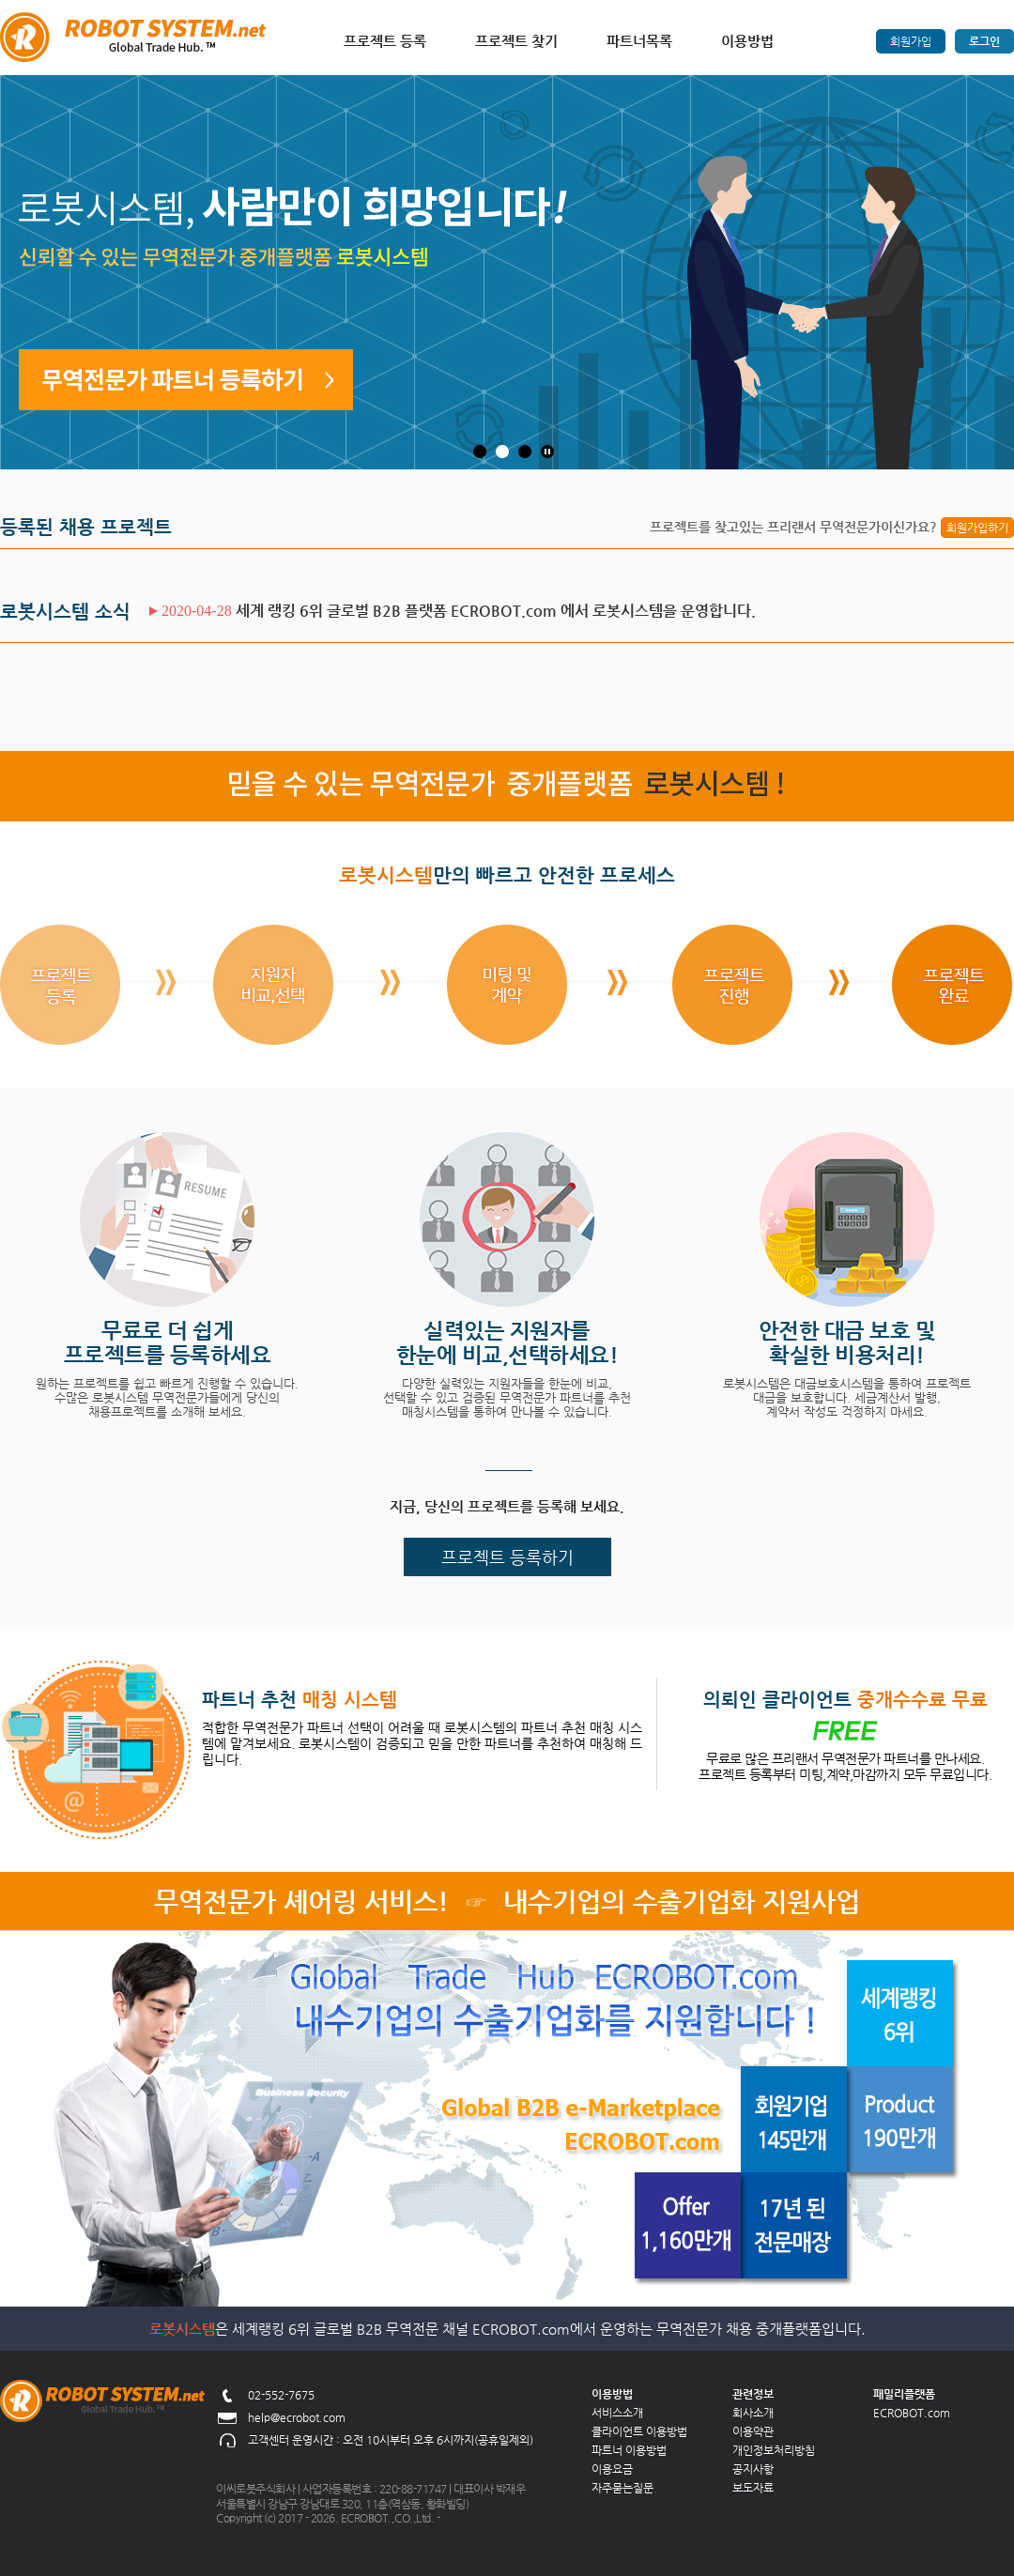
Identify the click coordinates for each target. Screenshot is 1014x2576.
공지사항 (753, 2469)
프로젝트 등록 (385, 41)
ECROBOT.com (911, 2412)
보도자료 (753, 2487)
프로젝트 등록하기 (507, 1557)
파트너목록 (639, 41)
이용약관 (753, 2431)
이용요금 (612, 2469)
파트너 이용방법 (629, 2450)
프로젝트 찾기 (516, 41)
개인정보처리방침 (773, 2450)
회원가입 (910, 41)
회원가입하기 (977, 527)
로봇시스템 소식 (65, 611)
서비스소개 (617, 2412)
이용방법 (747, 41)
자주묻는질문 (622, 2487)
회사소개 (753, 2412)
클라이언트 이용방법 (639, 2431)
